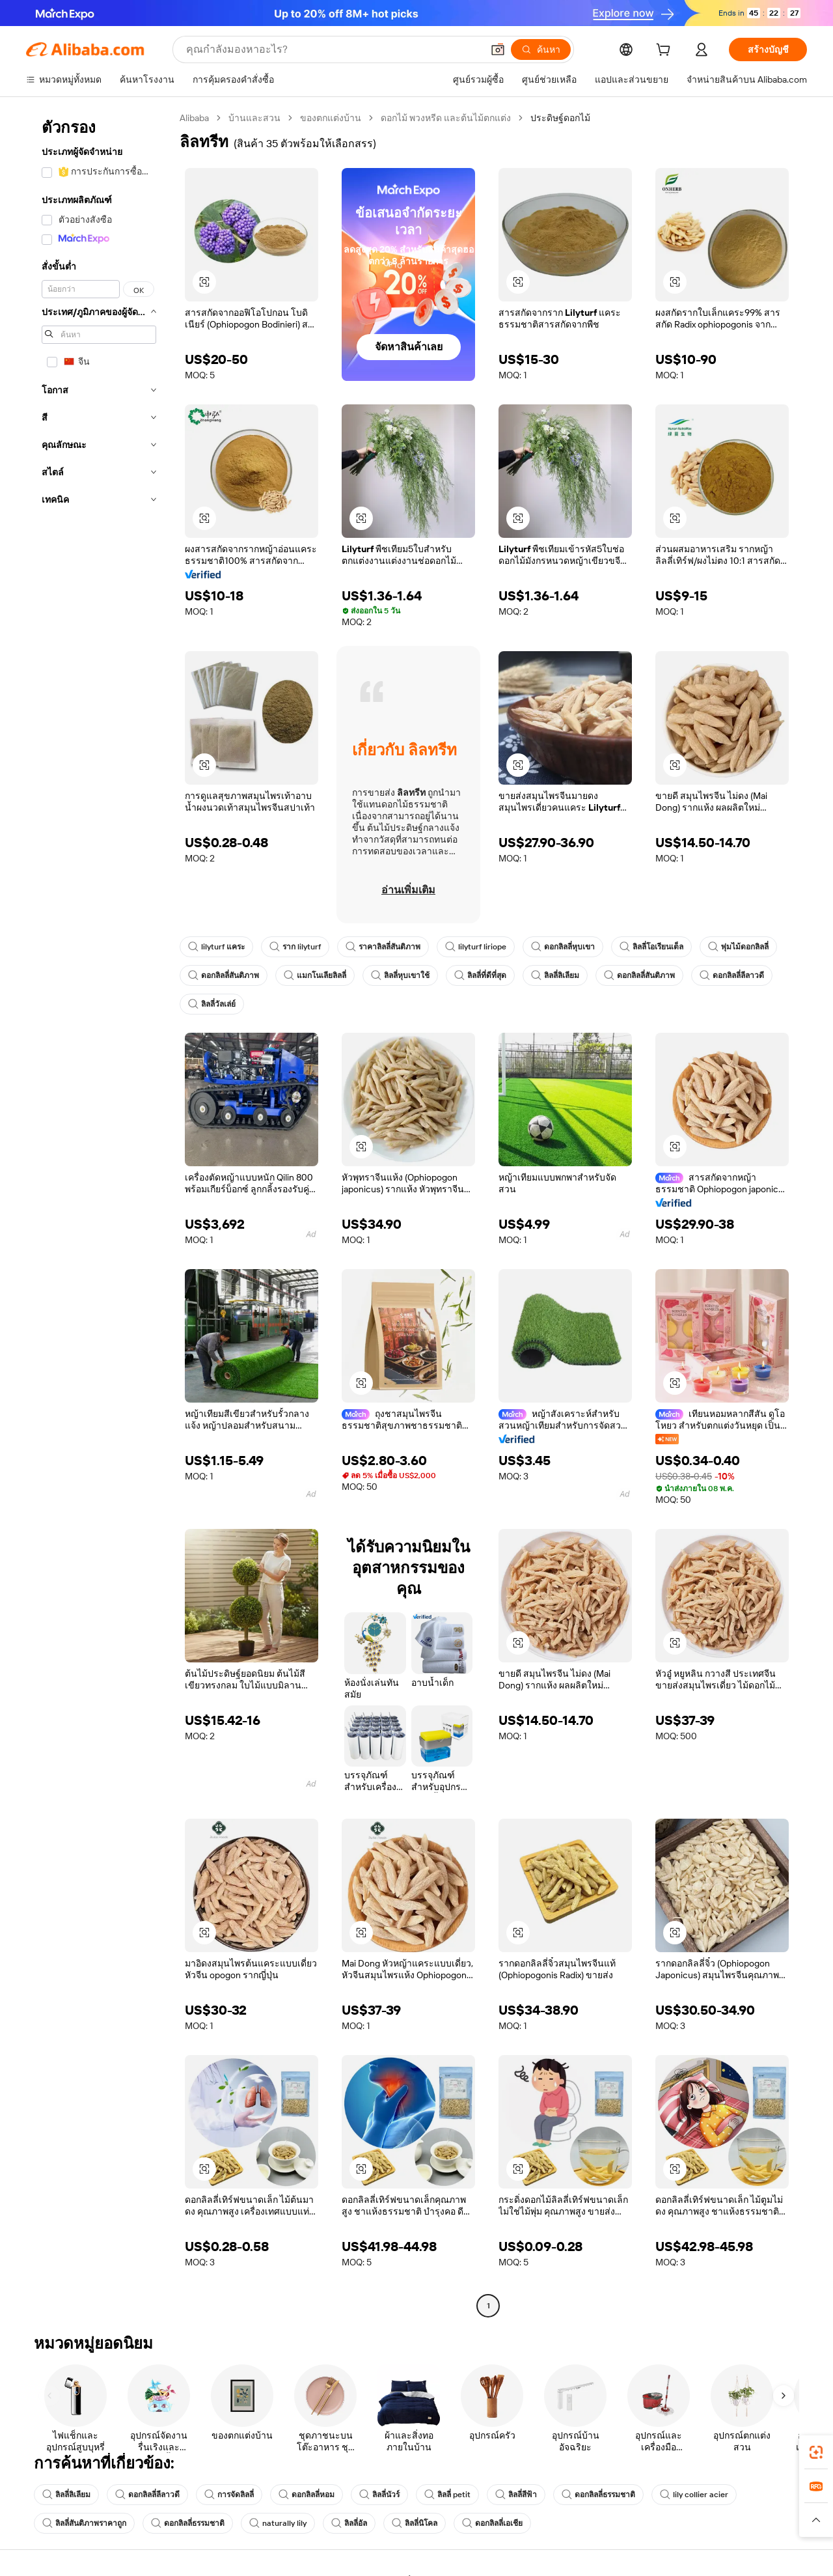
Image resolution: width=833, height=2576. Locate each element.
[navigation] (99, 1213)
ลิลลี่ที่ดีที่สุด (480, 975)
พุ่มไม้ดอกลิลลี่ (738, 947)
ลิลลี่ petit (447, 2494)
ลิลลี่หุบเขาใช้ (400, 975)
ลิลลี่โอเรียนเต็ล (651, 947)
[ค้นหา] (541, 49)
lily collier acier (694, 2494)
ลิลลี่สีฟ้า (516, 2494)
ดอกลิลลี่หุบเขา (563, 947)
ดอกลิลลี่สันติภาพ (223, 975)
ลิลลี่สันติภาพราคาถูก (84, 2523)
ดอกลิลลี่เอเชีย (492, 2523)
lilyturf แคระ (216, 947)
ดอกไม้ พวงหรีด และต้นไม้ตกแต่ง (446, 118)
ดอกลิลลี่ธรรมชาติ (598, 2494)
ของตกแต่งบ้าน (330, 118)
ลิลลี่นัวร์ (379, 2494)
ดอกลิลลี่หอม (307, 2494)
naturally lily (278, 2523)
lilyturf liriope (475, 947)
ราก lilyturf (295, 947)
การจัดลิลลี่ (229, 2494)
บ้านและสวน (254, 118)
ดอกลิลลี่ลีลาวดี (732, 975)
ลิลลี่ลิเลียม (555, 975)
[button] (498, 49)
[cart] (666, 51)
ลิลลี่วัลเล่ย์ (212, 1004)
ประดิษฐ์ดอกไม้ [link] (560, 118)
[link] (816, 2452)
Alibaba (194, 118)
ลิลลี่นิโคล (414, 2523)
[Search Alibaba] (333, 49)
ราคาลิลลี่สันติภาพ (383, 947)
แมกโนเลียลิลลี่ (315, 975)
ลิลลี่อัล (349, 2523)
